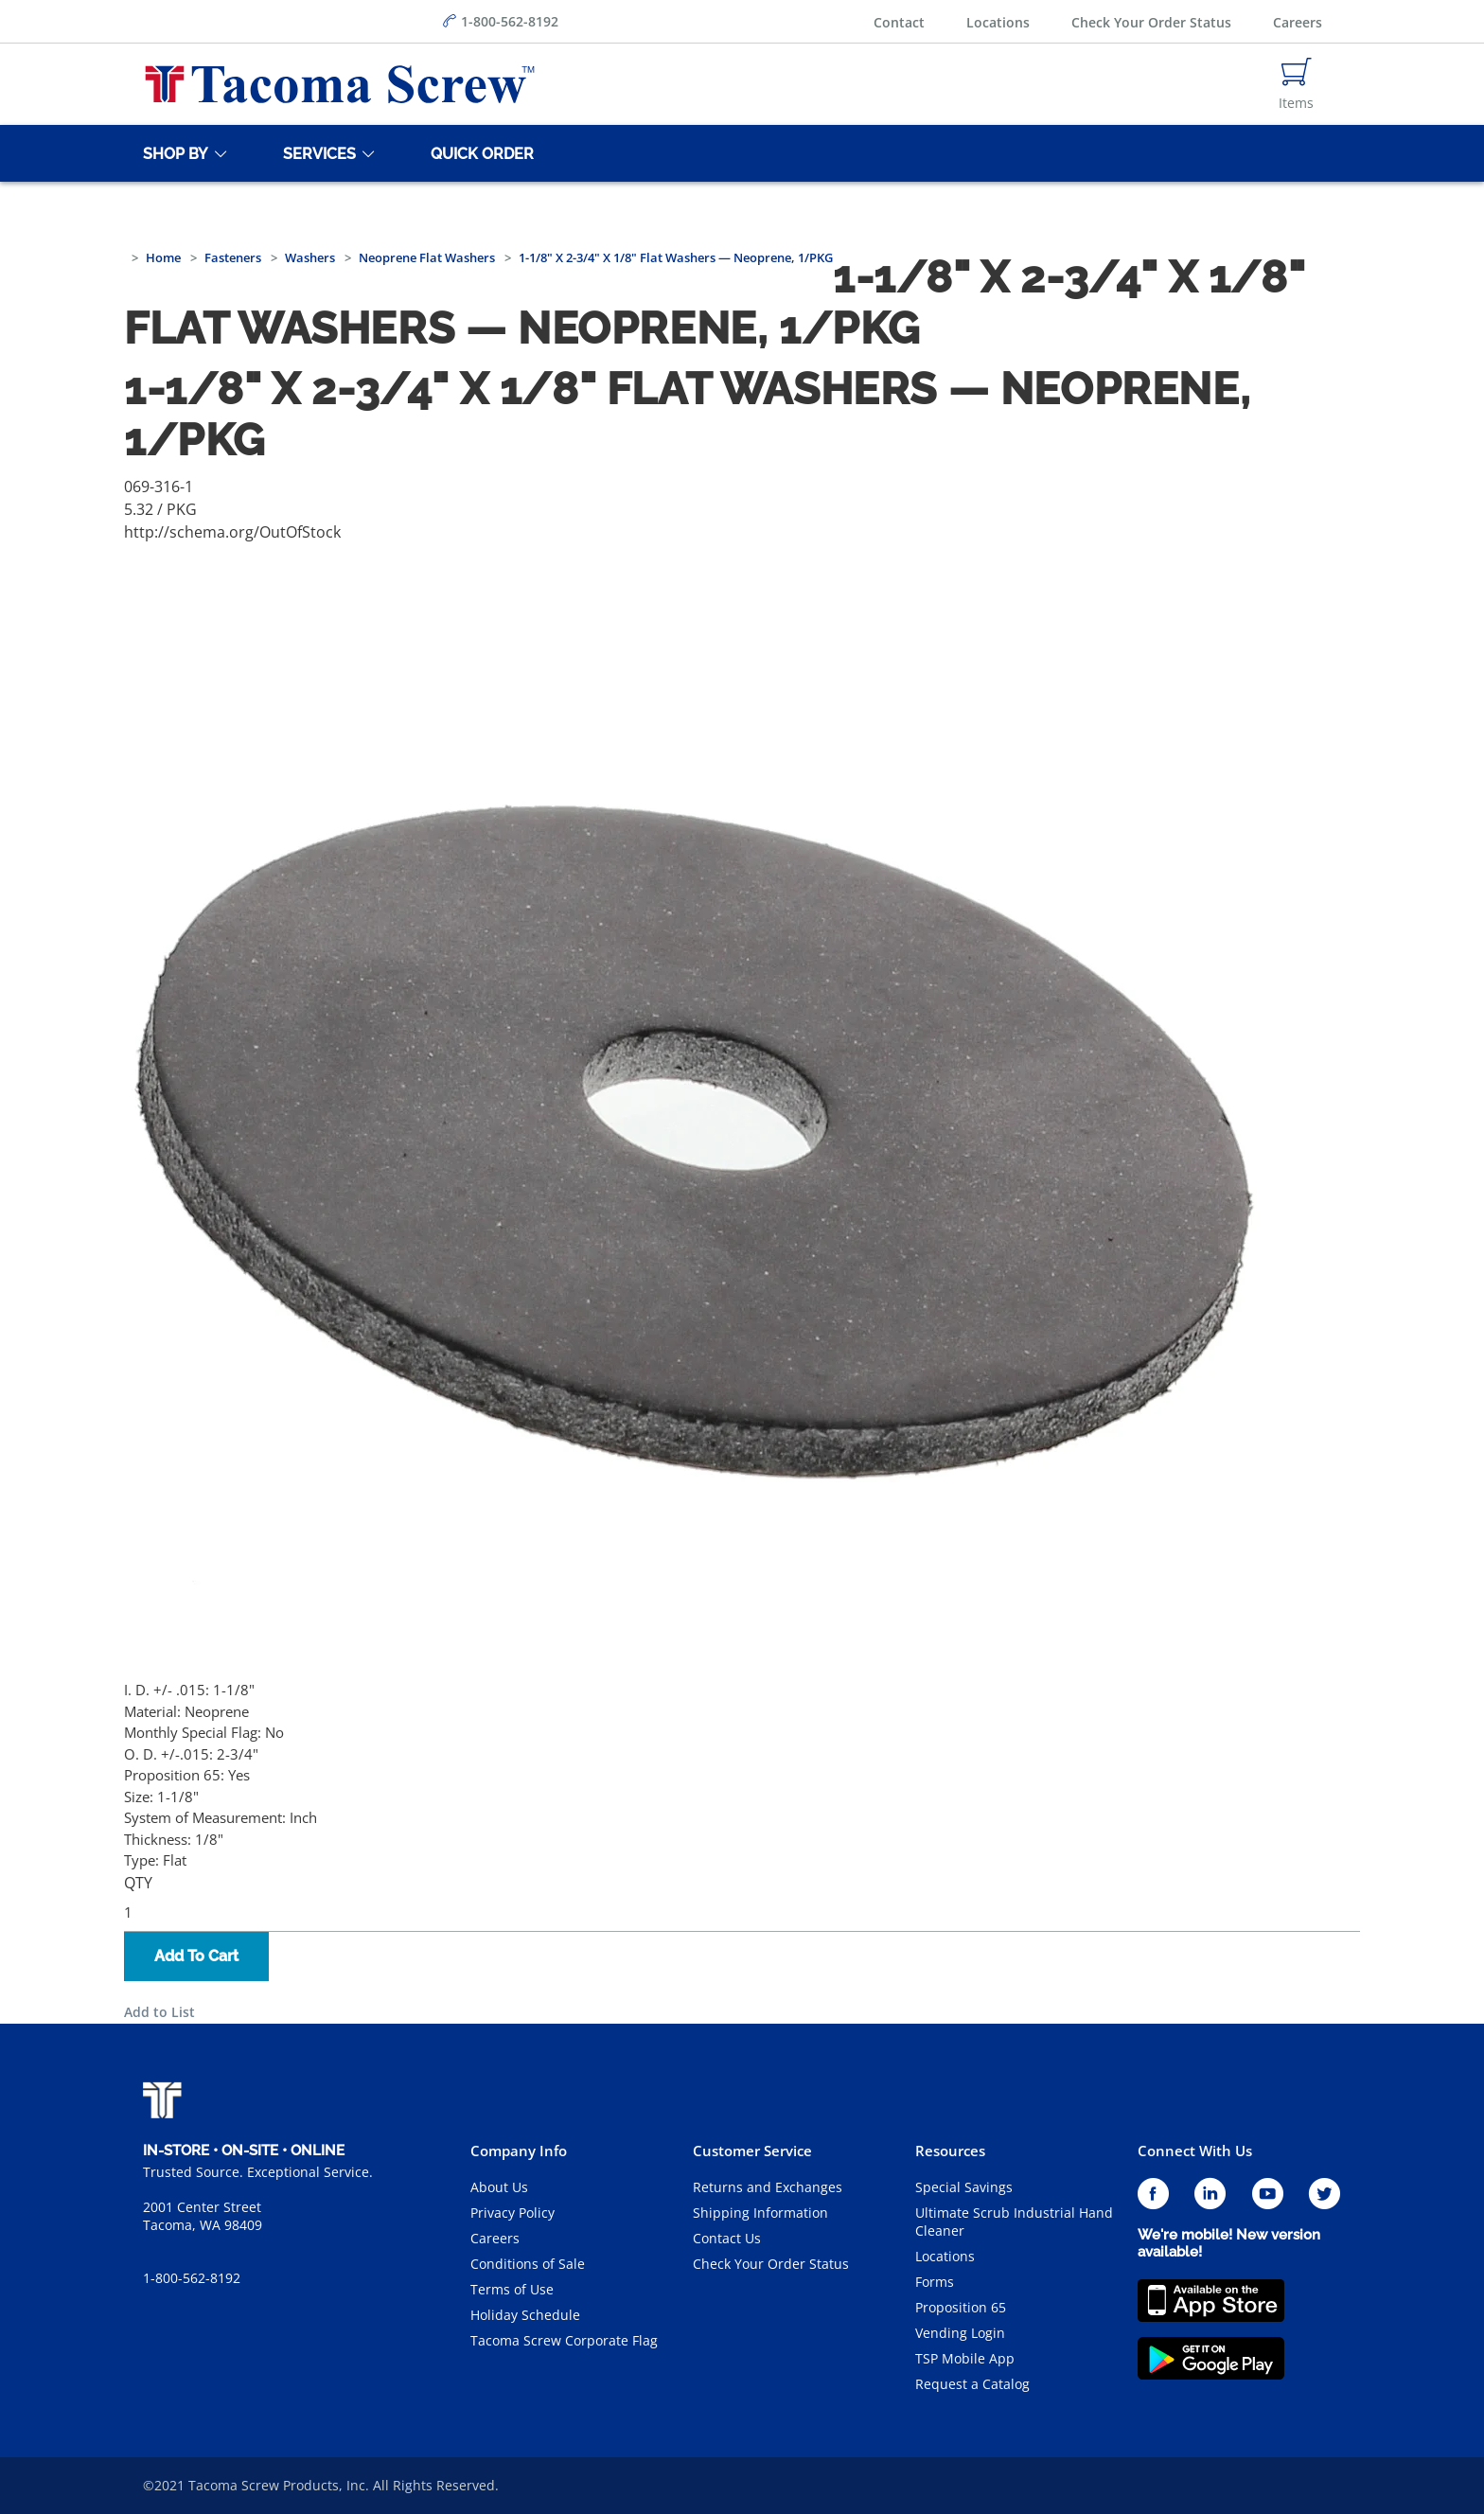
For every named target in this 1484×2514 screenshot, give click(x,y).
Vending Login (960, 2333)
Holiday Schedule (525, 2315)
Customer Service (752, 2150)
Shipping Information (760, 2213)
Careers (1297, 22)
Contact (899, 22)
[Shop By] (172, 153)
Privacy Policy (512, 2213)
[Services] (316, 153)
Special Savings (964, 2187)
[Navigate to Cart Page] (1296, 84)
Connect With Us (1195, 2150)
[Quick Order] (479, 153)
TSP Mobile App (965, 2358)
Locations (998, 22)
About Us (499, 2187)
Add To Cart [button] (196, 1956)
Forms (934, 2282)
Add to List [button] (159, 2012)
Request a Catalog (972, 2384)
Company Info (518, 2150)
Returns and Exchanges (767, 2187)
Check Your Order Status (1151, 22)
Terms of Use (512, 2289)
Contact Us (727, 2238)
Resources (950, 2150)
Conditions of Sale (527, 2264)
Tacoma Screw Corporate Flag (564, 2340)
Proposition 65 (960, 2307)
